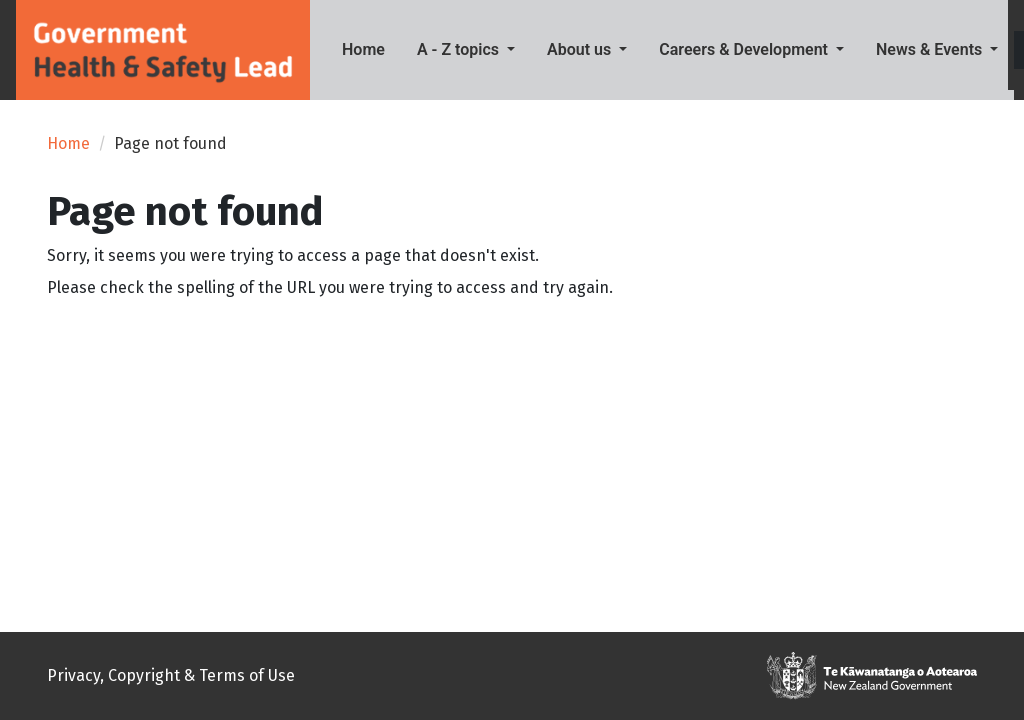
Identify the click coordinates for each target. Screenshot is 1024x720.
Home (371, 48)
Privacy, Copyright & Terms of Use (171, 675)
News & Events (931, 49)
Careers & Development (745, 49)
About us (581, 49)
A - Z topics (460, 49)
